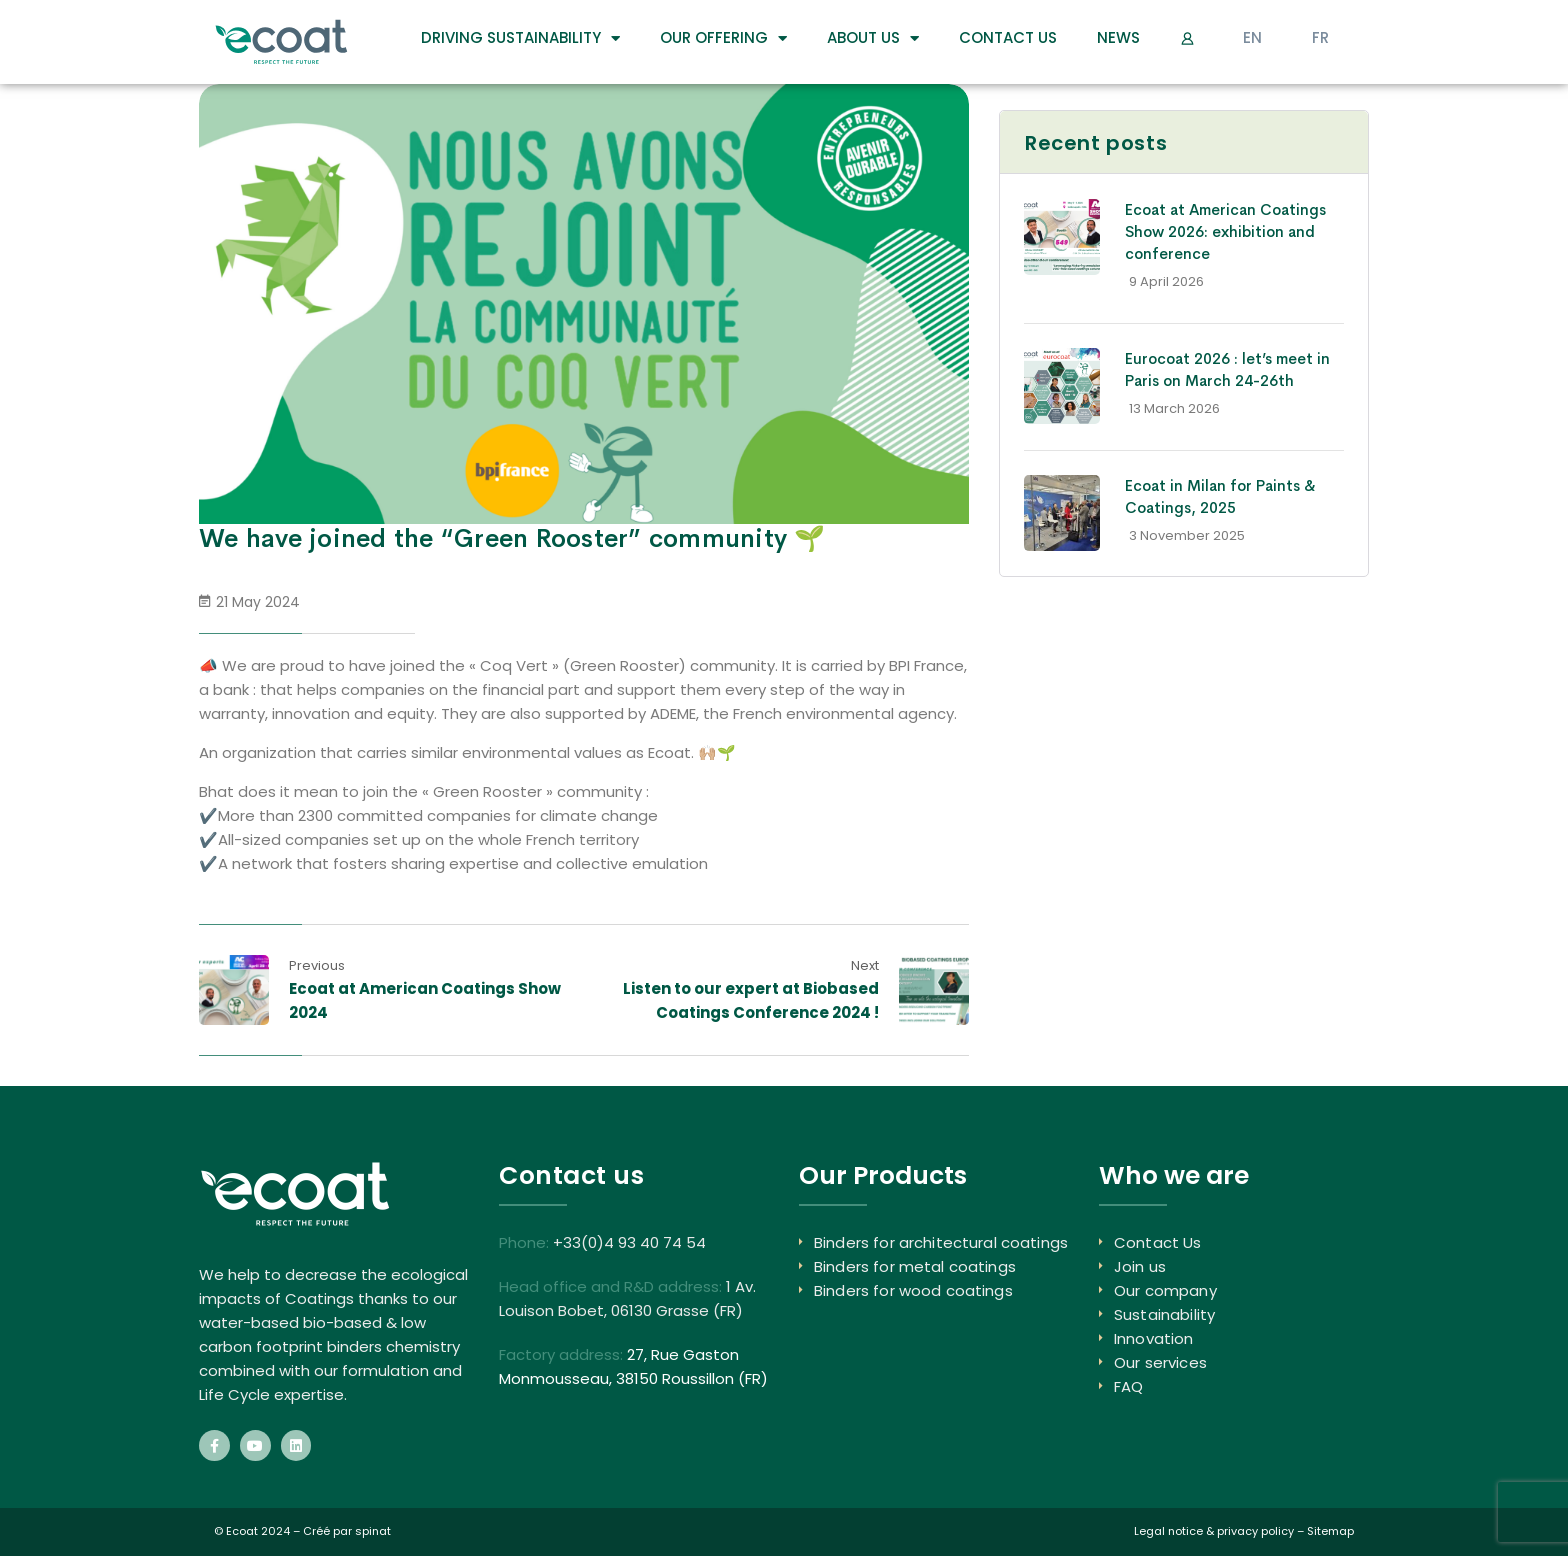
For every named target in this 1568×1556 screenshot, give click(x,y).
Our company (1165, 1290)
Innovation (1154, 1338)
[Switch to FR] (1320, 38)
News (1118, 37)
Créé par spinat (347, 1531)
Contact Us (1008, 37)
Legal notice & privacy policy (1214, 1531)
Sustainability (1164, 1314)
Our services (1160, 1362)
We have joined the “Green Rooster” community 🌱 (512, 538)
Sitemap (1330, 1531)
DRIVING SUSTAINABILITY (520, 38)
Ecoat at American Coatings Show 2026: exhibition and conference (1225, 231)
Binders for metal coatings (915, 1266)
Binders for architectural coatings (941, 1242)
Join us (1140, 1266)
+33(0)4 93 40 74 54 (629, 1242)
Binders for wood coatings (913, 1290)
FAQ (1128, 1386)
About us (873, 38)
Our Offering (723, 38)
